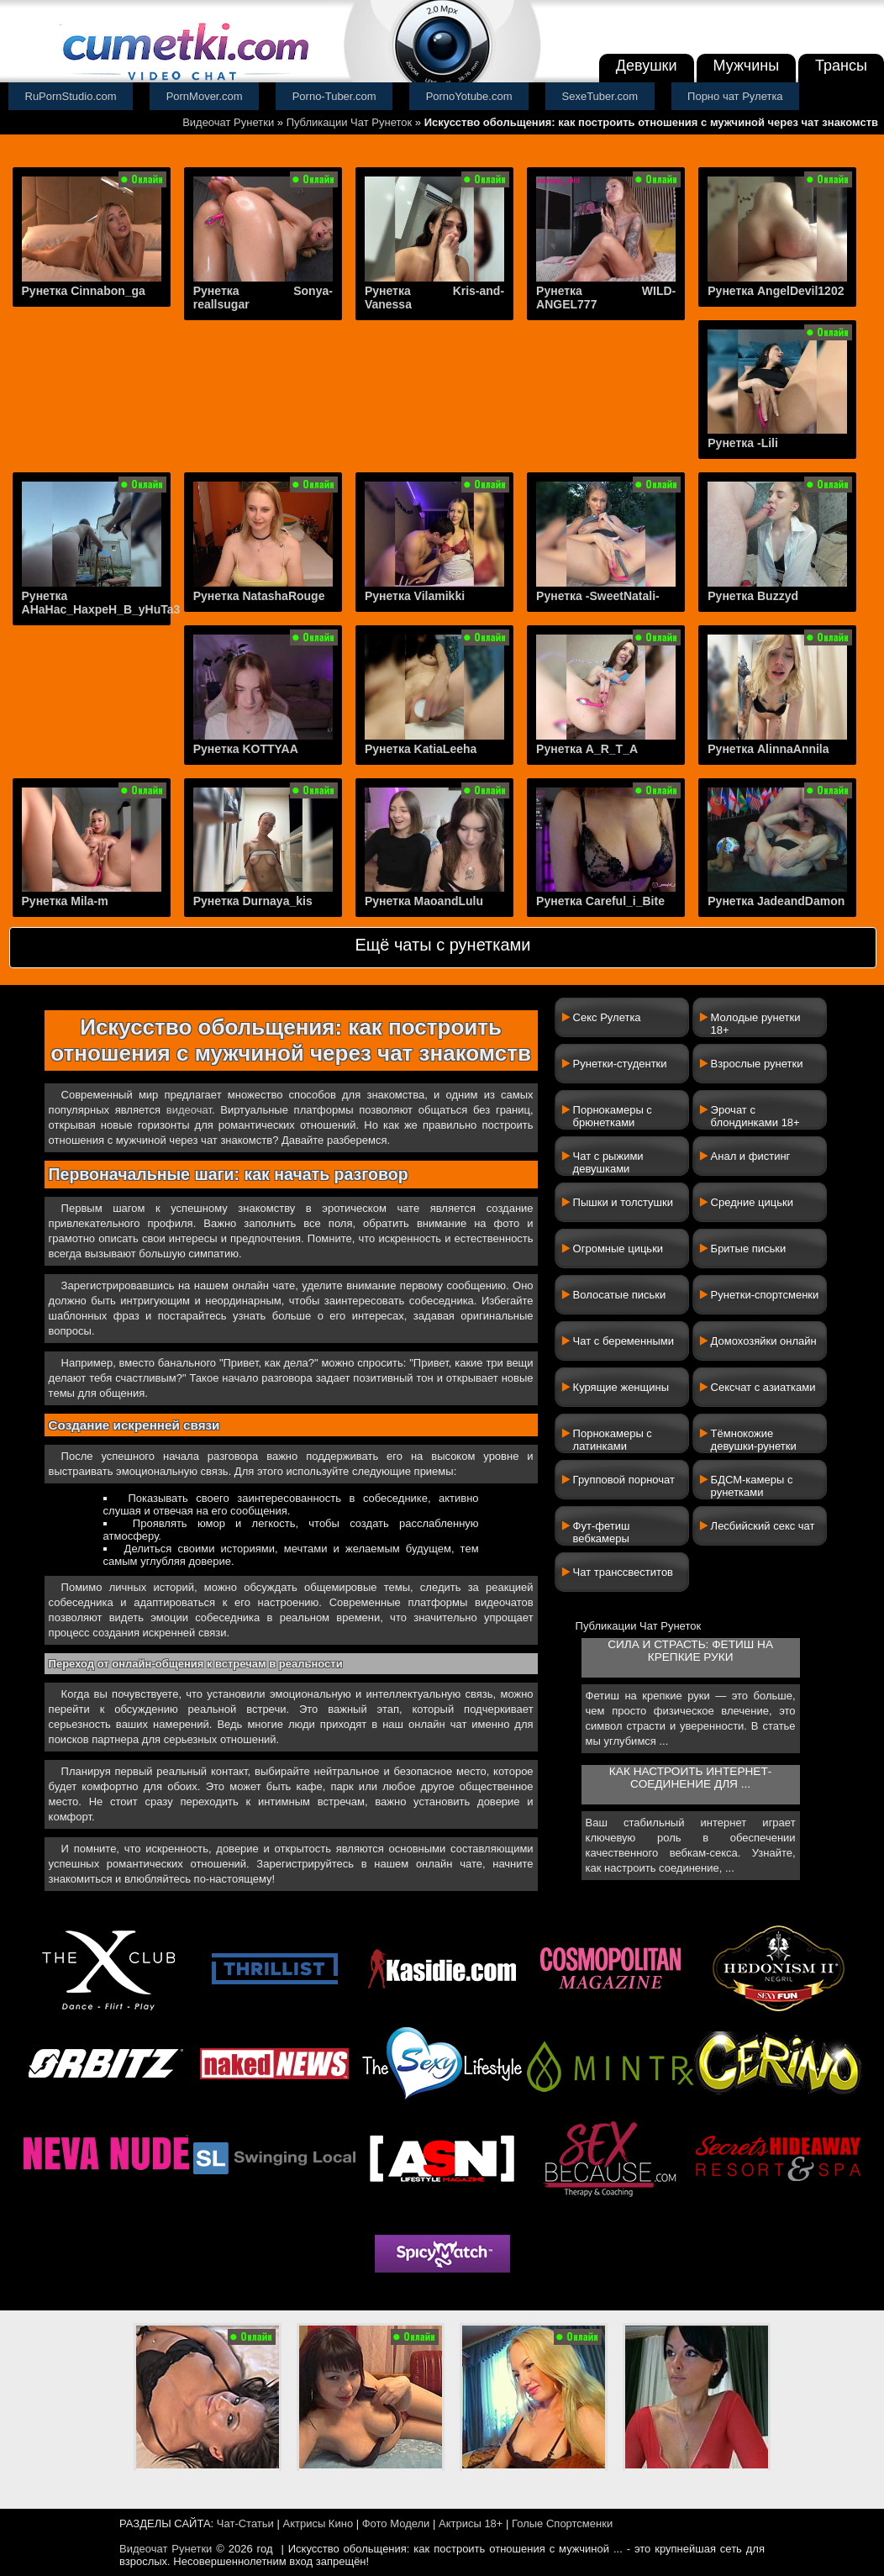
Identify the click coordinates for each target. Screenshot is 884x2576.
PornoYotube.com (469, 96)
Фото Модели (396, 2523)
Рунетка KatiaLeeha (420, 749)
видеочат (189, 1110)
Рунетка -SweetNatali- (598, 596)
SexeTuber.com (600, 96)
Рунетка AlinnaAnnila (768, 749)
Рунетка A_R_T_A (587, 749)
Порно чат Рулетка (735, 96)
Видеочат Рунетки (228, 122)
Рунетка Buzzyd (753, 596)
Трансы (841, 65)
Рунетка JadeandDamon (776, 901)
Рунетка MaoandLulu (424, 901)
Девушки (646, 65)
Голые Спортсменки (562, 2523)
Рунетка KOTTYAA (245, 749)
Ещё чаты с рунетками (442, 944)
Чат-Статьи (245, 2523)
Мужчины (746, 65)
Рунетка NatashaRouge (259, 596)
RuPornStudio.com (71, 96)
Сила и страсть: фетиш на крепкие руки (690, 1650)
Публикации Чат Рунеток (350, 122)
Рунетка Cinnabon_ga (83, 291)
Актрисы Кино (317, 2523)
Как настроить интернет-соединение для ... (690, 1777)
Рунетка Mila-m (65, 901)
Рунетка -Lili (743, 443)
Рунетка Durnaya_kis (253, 901)
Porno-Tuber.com (334, 96)
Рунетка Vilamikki (415, 596)
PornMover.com (204, 96)
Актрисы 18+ (471, 2523)
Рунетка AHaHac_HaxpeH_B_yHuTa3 (101, 602)
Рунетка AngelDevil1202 (776, 291)
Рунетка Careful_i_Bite (600, 901)
